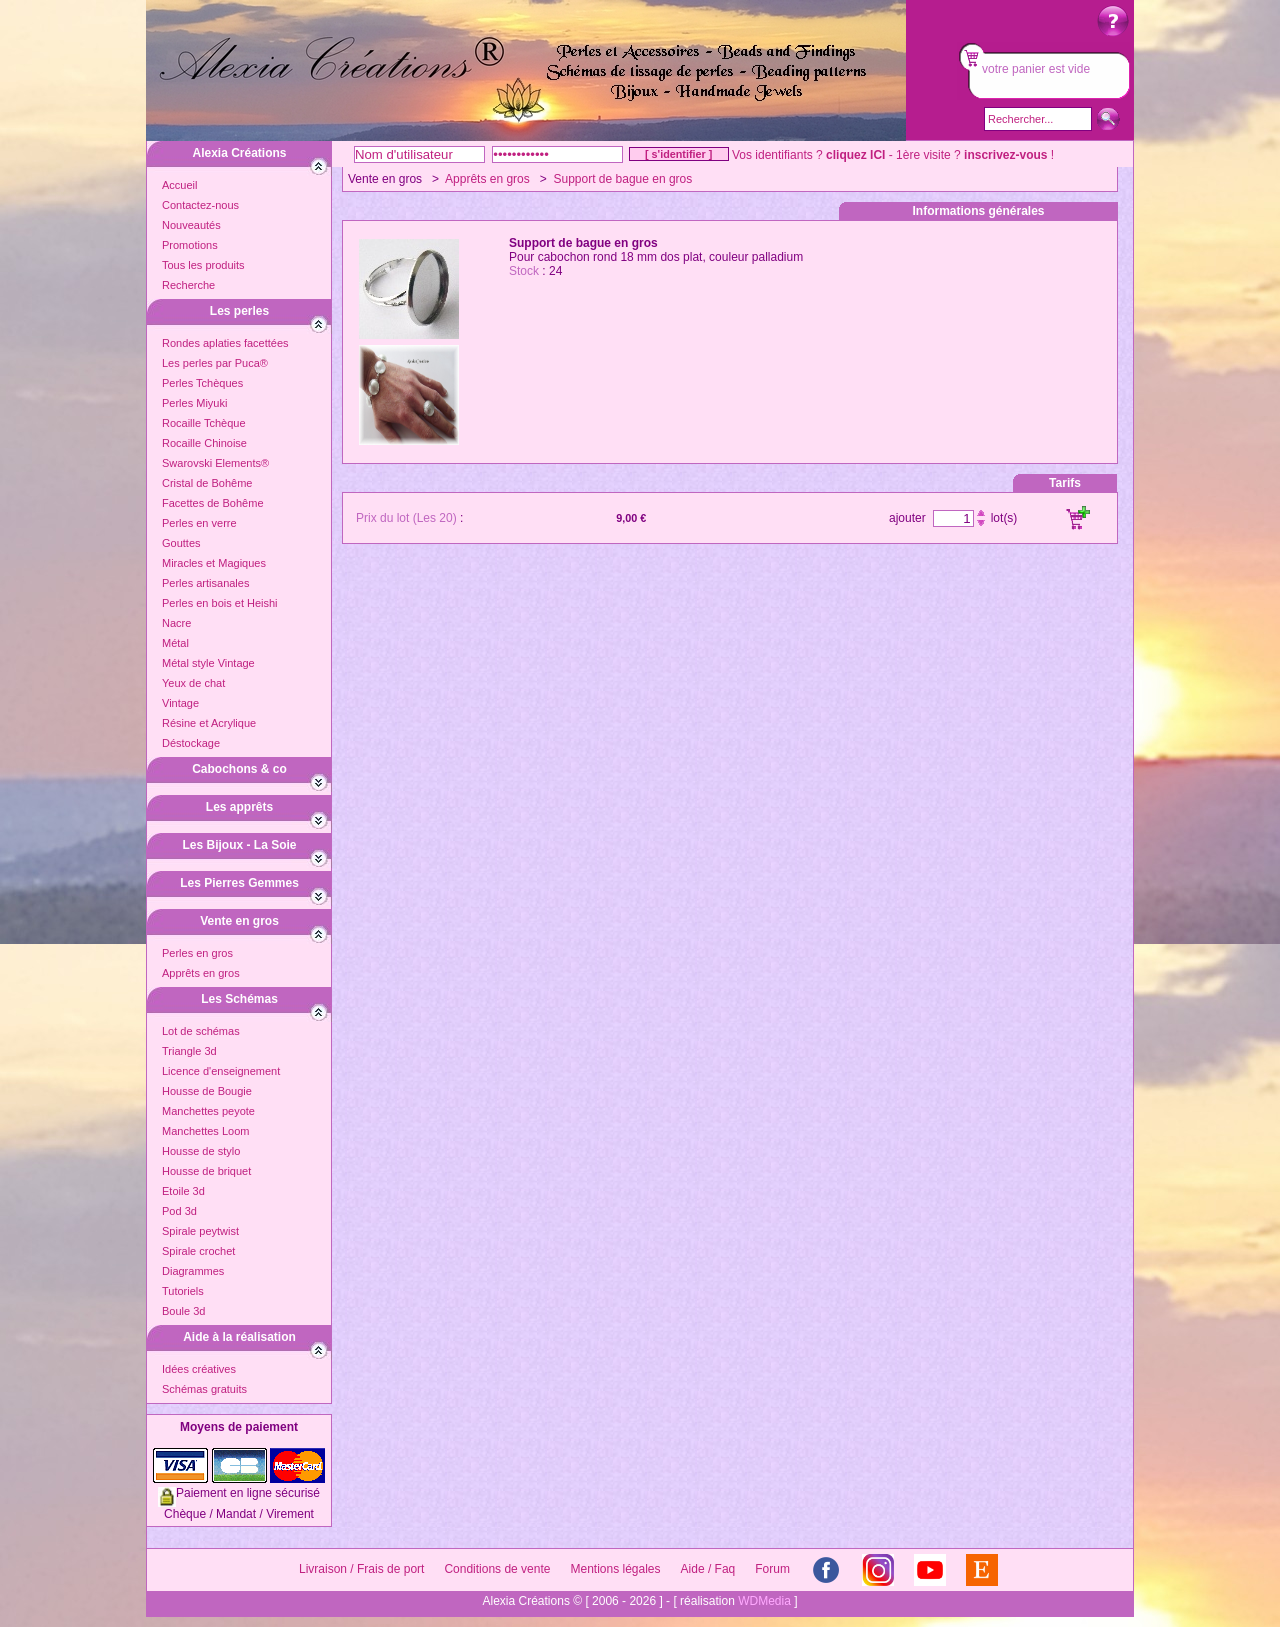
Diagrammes (193, 1271)
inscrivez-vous (1005, 155)
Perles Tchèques (202, 383)
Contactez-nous (200, 205)
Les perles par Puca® (215, 363)
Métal (175, 643)
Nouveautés (191, 225)
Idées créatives (199, 1369)
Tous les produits (203, 265)
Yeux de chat (193, 683)
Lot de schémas (201, 1031)
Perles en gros (197, 953)
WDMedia (764, 1601)
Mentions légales (615, 1569)
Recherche (188, 285)
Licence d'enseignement (221, 1071)
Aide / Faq (708, 1569)
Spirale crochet (198, 1251)
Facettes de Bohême (213, 503)
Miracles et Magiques (214, 563)
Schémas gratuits (204, 1389)
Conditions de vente (497, 1569)
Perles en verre (199, 523)
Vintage (180, 703)
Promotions (190, 245)
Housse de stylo (201, 1151)
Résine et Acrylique (209, 723)
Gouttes (181, 543)
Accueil (179, 185)
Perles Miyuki (194, 403)
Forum (772, 1569)
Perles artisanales (205, 583)
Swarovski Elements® (215, 463)
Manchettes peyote (208, 1111)
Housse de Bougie (207, 1091)
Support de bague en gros (622, 179)
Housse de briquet (206, 1171)
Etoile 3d (183, 1191)
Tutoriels (183, 1291)
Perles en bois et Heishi (220, 603)
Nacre (176, 623)
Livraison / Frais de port (361, 1569)
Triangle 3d (189, 1051)
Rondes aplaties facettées (225, 343)
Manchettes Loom (205, 1131)
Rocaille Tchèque (204, 423)
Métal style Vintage (208, 663)
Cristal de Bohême (207, 483)
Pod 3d (179, 1211)
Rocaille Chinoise (204, 443)
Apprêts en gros (201, 973)
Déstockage (191, 743)
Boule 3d (183, 1311)
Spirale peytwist (200, 1231)
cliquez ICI (855, 155)
